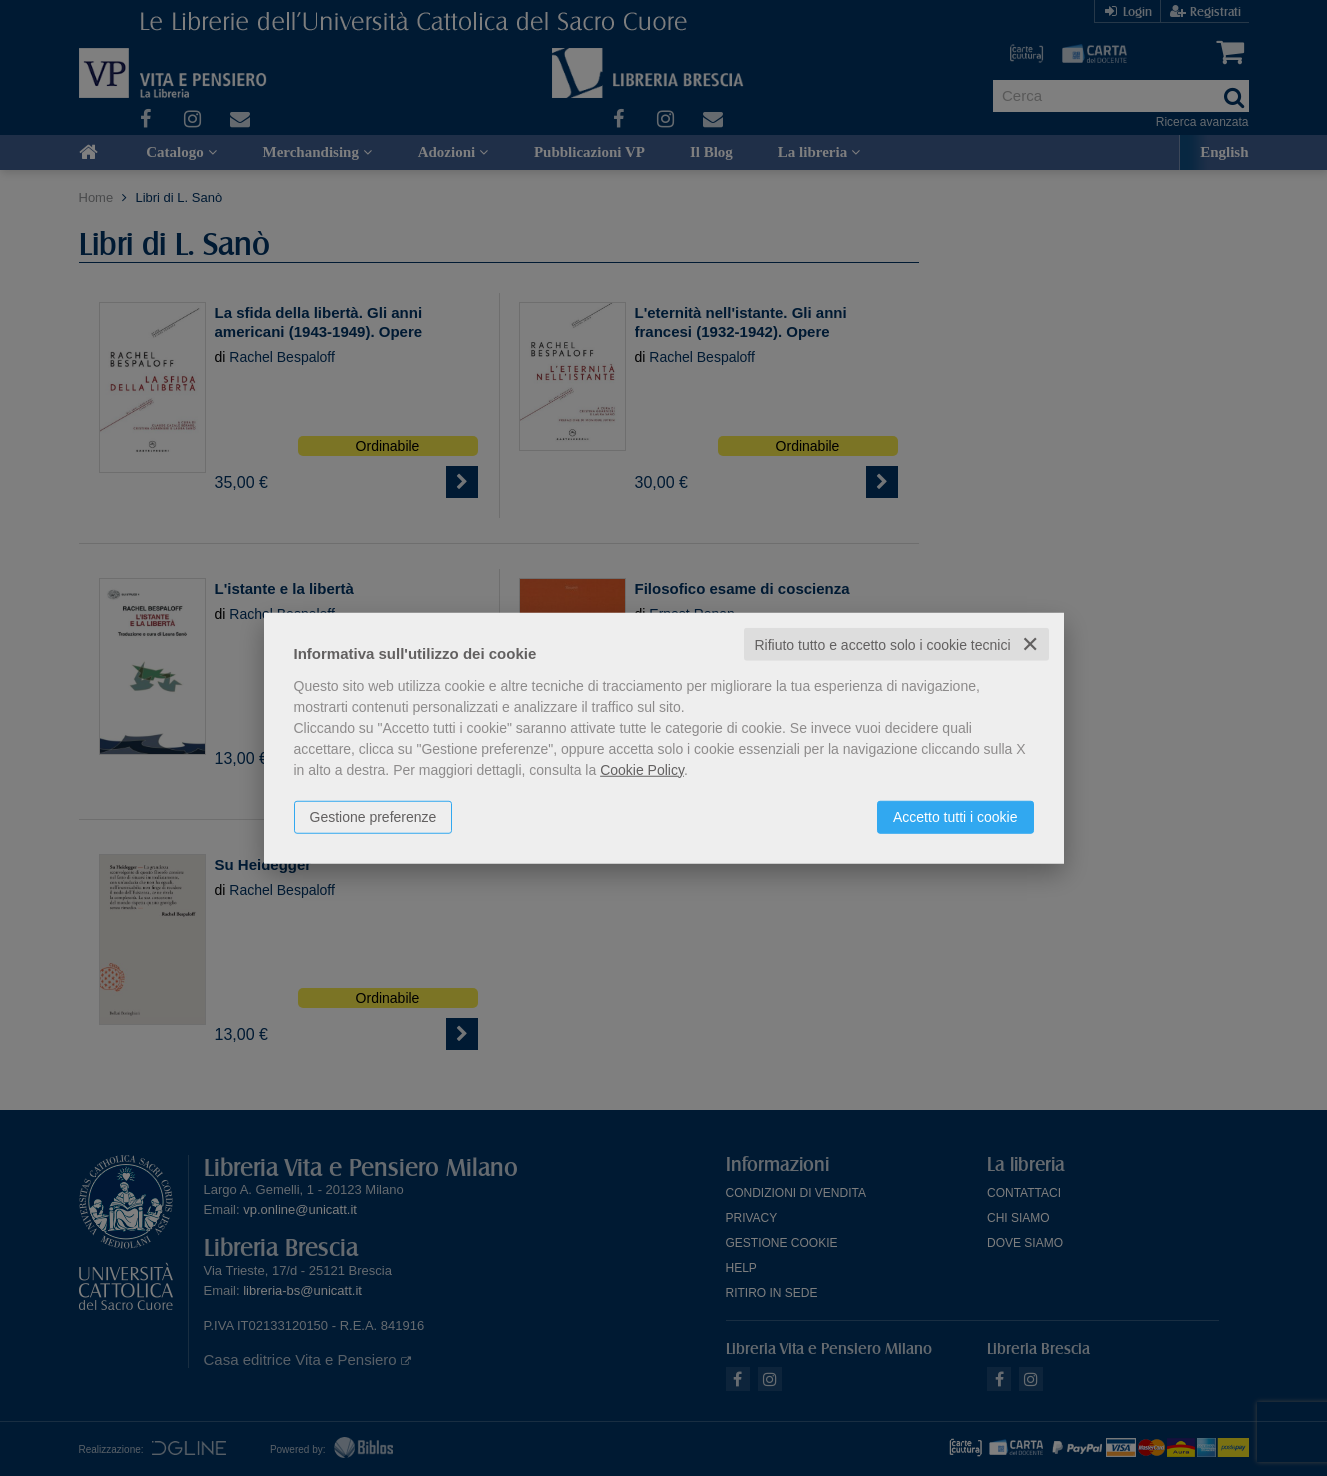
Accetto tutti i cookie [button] (955, 816)
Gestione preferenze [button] (373, 816)
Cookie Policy (642, 769)
